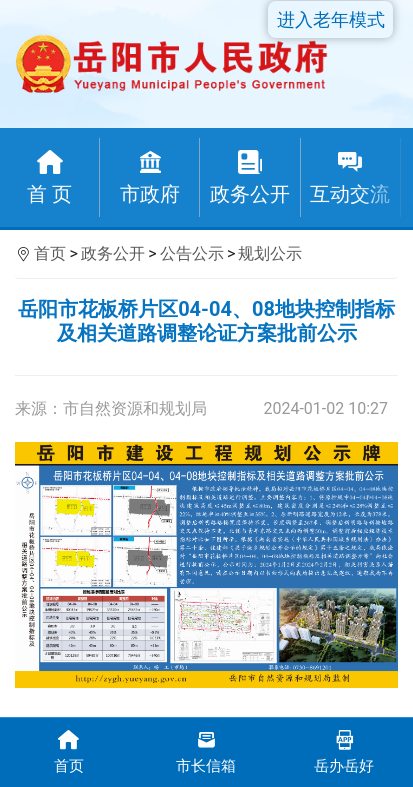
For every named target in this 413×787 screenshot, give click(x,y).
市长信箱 (207, 750)
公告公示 (192, 253)
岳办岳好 (344, 750)
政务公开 (113, 253)
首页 (50, 253)
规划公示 (270, 253)
